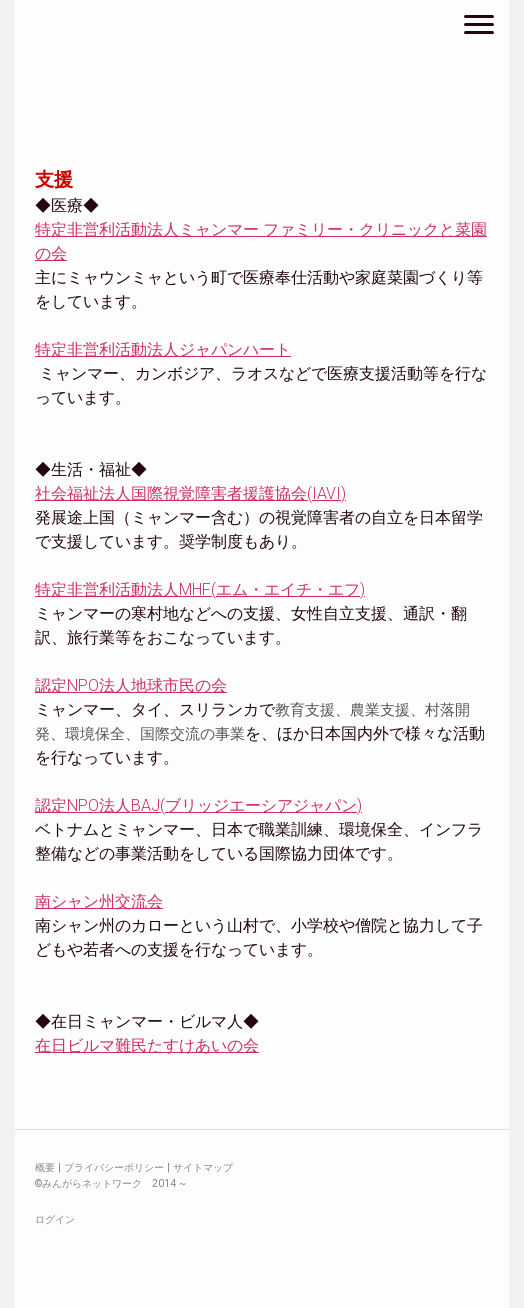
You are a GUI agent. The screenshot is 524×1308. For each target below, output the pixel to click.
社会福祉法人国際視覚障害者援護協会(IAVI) (190, 493)
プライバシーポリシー (114, 1167)
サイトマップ (203, 1167)
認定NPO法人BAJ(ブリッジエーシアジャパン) (198, 805)
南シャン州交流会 (99, 901)
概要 (45, 1167)
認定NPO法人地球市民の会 (131, 685)
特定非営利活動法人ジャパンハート (163, 349)
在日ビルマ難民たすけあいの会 (147, 1045)
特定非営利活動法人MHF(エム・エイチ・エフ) (200, 589)
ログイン (55, 1219)
